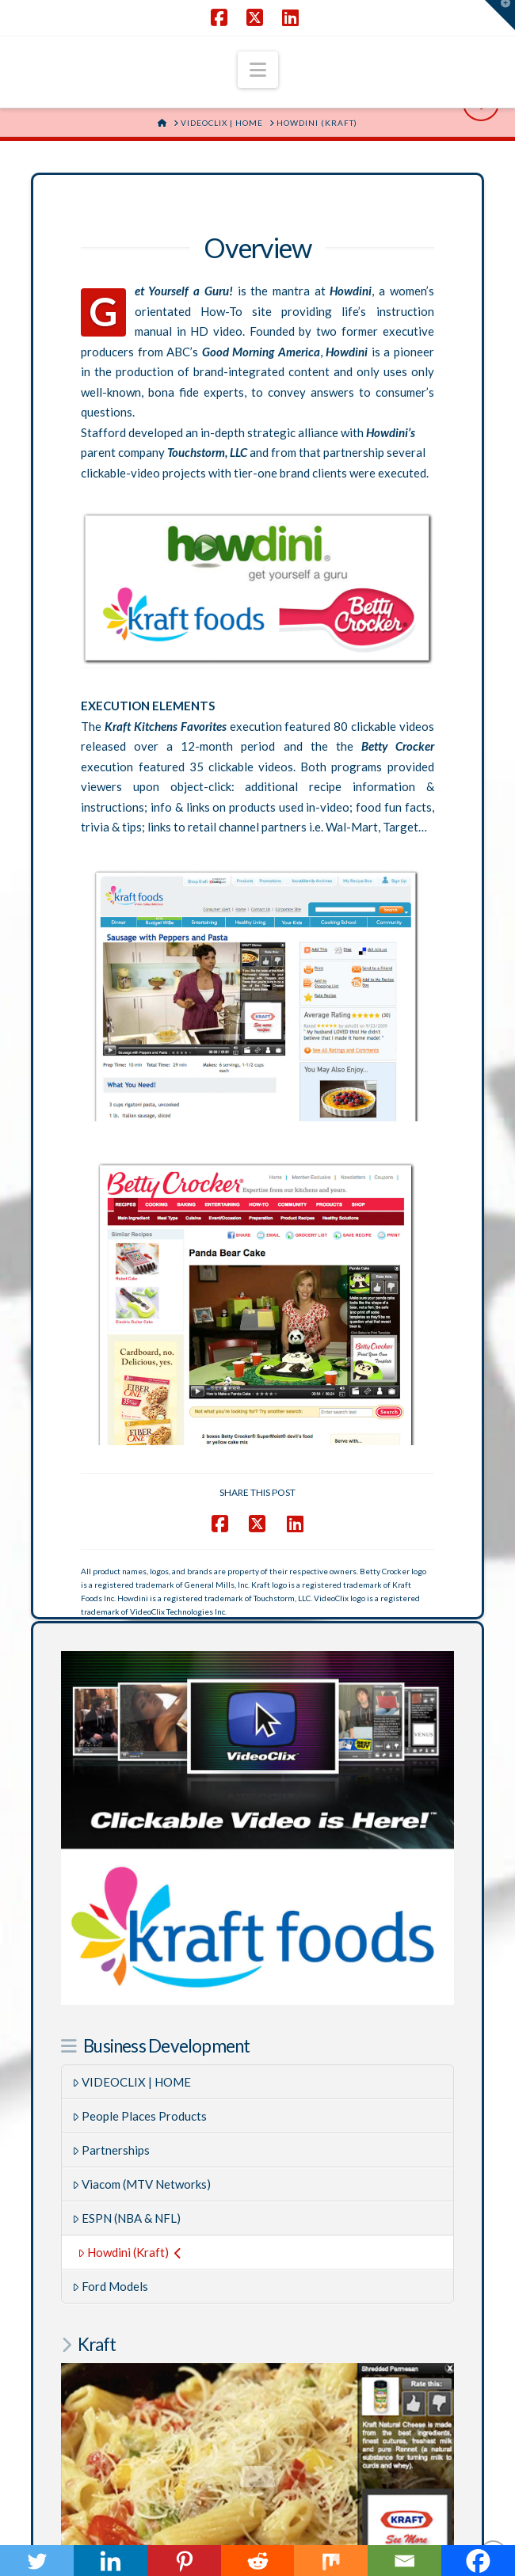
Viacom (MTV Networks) (142, 1750)
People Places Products (140, 1682)
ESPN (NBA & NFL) (126, 1784)
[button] (258, 69)
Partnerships (111, 1716)
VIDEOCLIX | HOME (132, 1648)
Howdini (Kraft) (129, 1818)
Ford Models (110, 1852)
